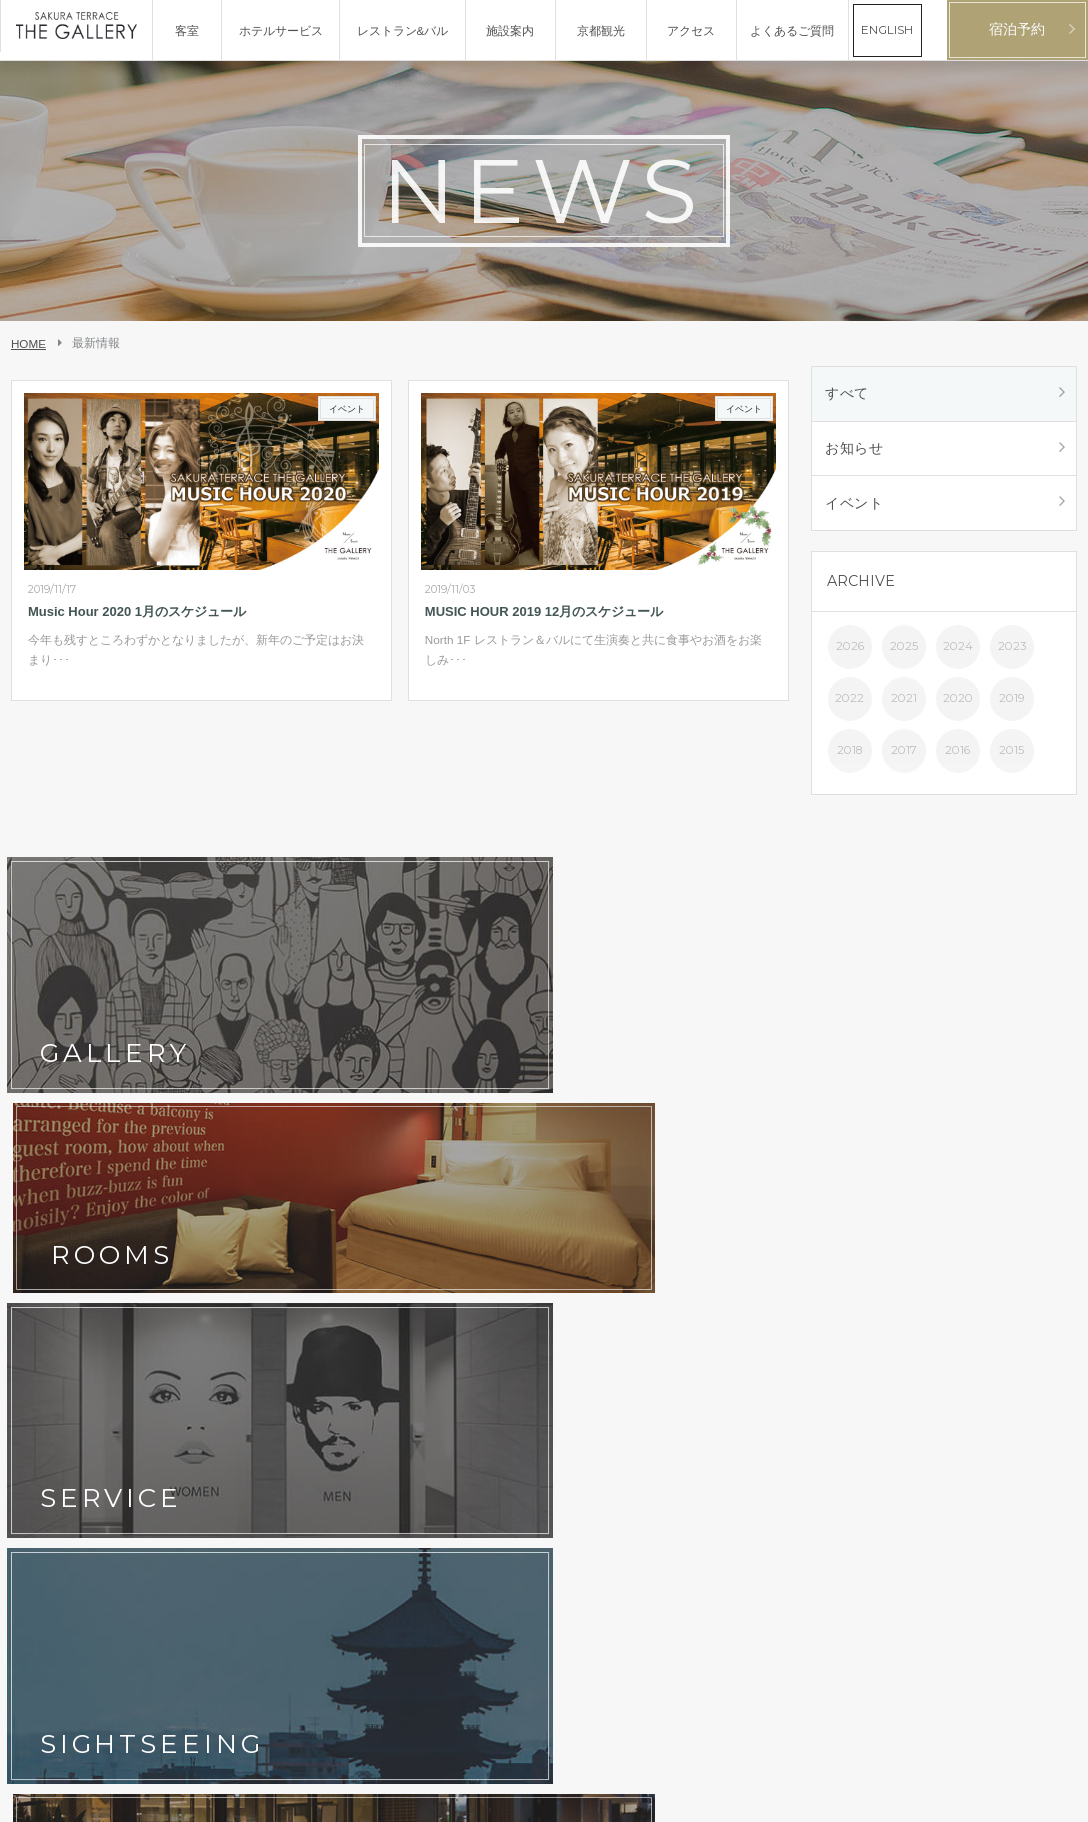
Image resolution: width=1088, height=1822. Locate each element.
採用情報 (218, 1365)
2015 (1011, 760)
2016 (957, 760)
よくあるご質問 (409, 1303)
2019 (1012, 708)
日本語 (1016, 1798)
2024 (958, 656)
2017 (904, 760)
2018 (849, 760)
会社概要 (44, 1365)
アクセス (391, 1272)
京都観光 (44, 1303)
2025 (904, 656)
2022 (849, 708)
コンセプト (50, 1241)
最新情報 (218, 1303)
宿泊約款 (391, 1334)
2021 (904, 708)
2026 (850, 656)
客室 (206, 1241)
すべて (849, 395)
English (1057, 1798)
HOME (28, 343)
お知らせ (856, 453)
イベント (856, 511)
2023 (1012, 656)
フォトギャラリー (242, 1272)
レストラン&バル (413, 1241)
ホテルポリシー (236, 1334)
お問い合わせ (56, 1334)
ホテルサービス (62, 1272)
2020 (958, 708)
